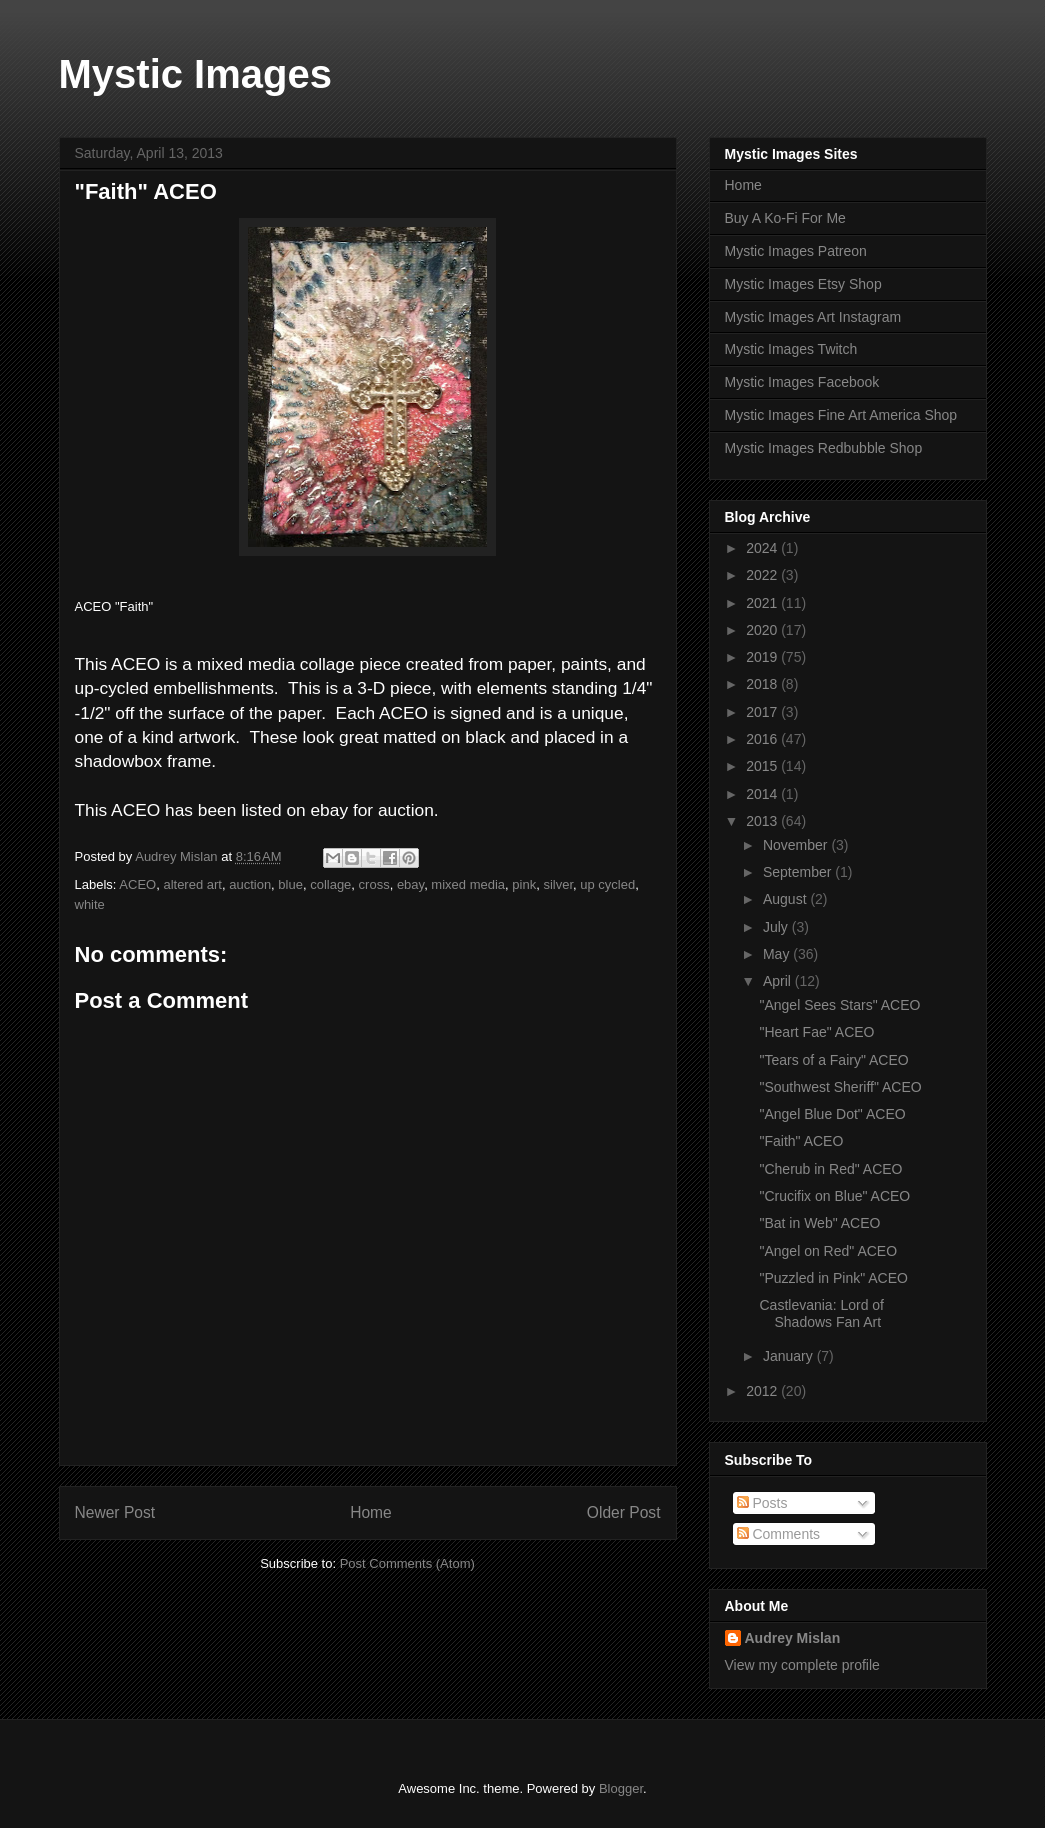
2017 (763, 712)
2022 (763, 575)
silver (558, 884)
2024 (763, 548)
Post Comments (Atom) (407, 1563)
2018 (763, 684)
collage (330, 884)
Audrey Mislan (793, 1638)
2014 (763, 794)
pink (524, 884)
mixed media (468, 884)
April (779, 981)
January (790, 1356)
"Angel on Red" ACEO (828, 1251)
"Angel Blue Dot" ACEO (832, 1114)
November (797, 845)
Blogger (621, 1788)
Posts (762, 1503)
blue (290, 884)
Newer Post (115, 1512)
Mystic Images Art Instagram (813, 317)
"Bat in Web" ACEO (819, 1223)
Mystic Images (195, 74)
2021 (763, 603)
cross (374, 884)
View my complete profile (802, 1665)
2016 (763, 739)
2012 (763, 1391)
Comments (779, 1534)
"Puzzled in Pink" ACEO (833, 1278)
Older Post (624, 1512)
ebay (410, 884)
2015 (763, 766)
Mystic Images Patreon (796, 251)
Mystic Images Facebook (802, 382)
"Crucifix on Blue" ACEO (834, 1196)
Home (371, 1512)
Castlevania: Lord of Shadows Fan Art (821, 1313)
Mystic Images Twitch (791, 349)
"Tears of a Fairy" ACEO (833, 1060)
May (778, 954)
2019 (763, 657)
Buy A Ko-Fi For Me (785, 218)
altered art (192, 884)
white (90, 904)
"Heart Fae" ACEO (816, 1032)
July (777, 927)
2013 (763, 821)
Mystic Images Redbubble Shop (824, 448)
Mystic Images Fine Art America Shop (841, 415)
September (799, 872)
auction (250, 884)
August (786, 899)
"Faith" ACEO (801, 1141)
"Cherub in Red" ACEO (830, 1169)
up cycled (607, 884)
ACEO (137, 884)
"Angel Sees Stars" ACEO (839, 1005)
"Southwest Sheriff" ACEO (840, 1087)
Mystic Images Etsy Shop (803, 284)
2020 (763, 630)
